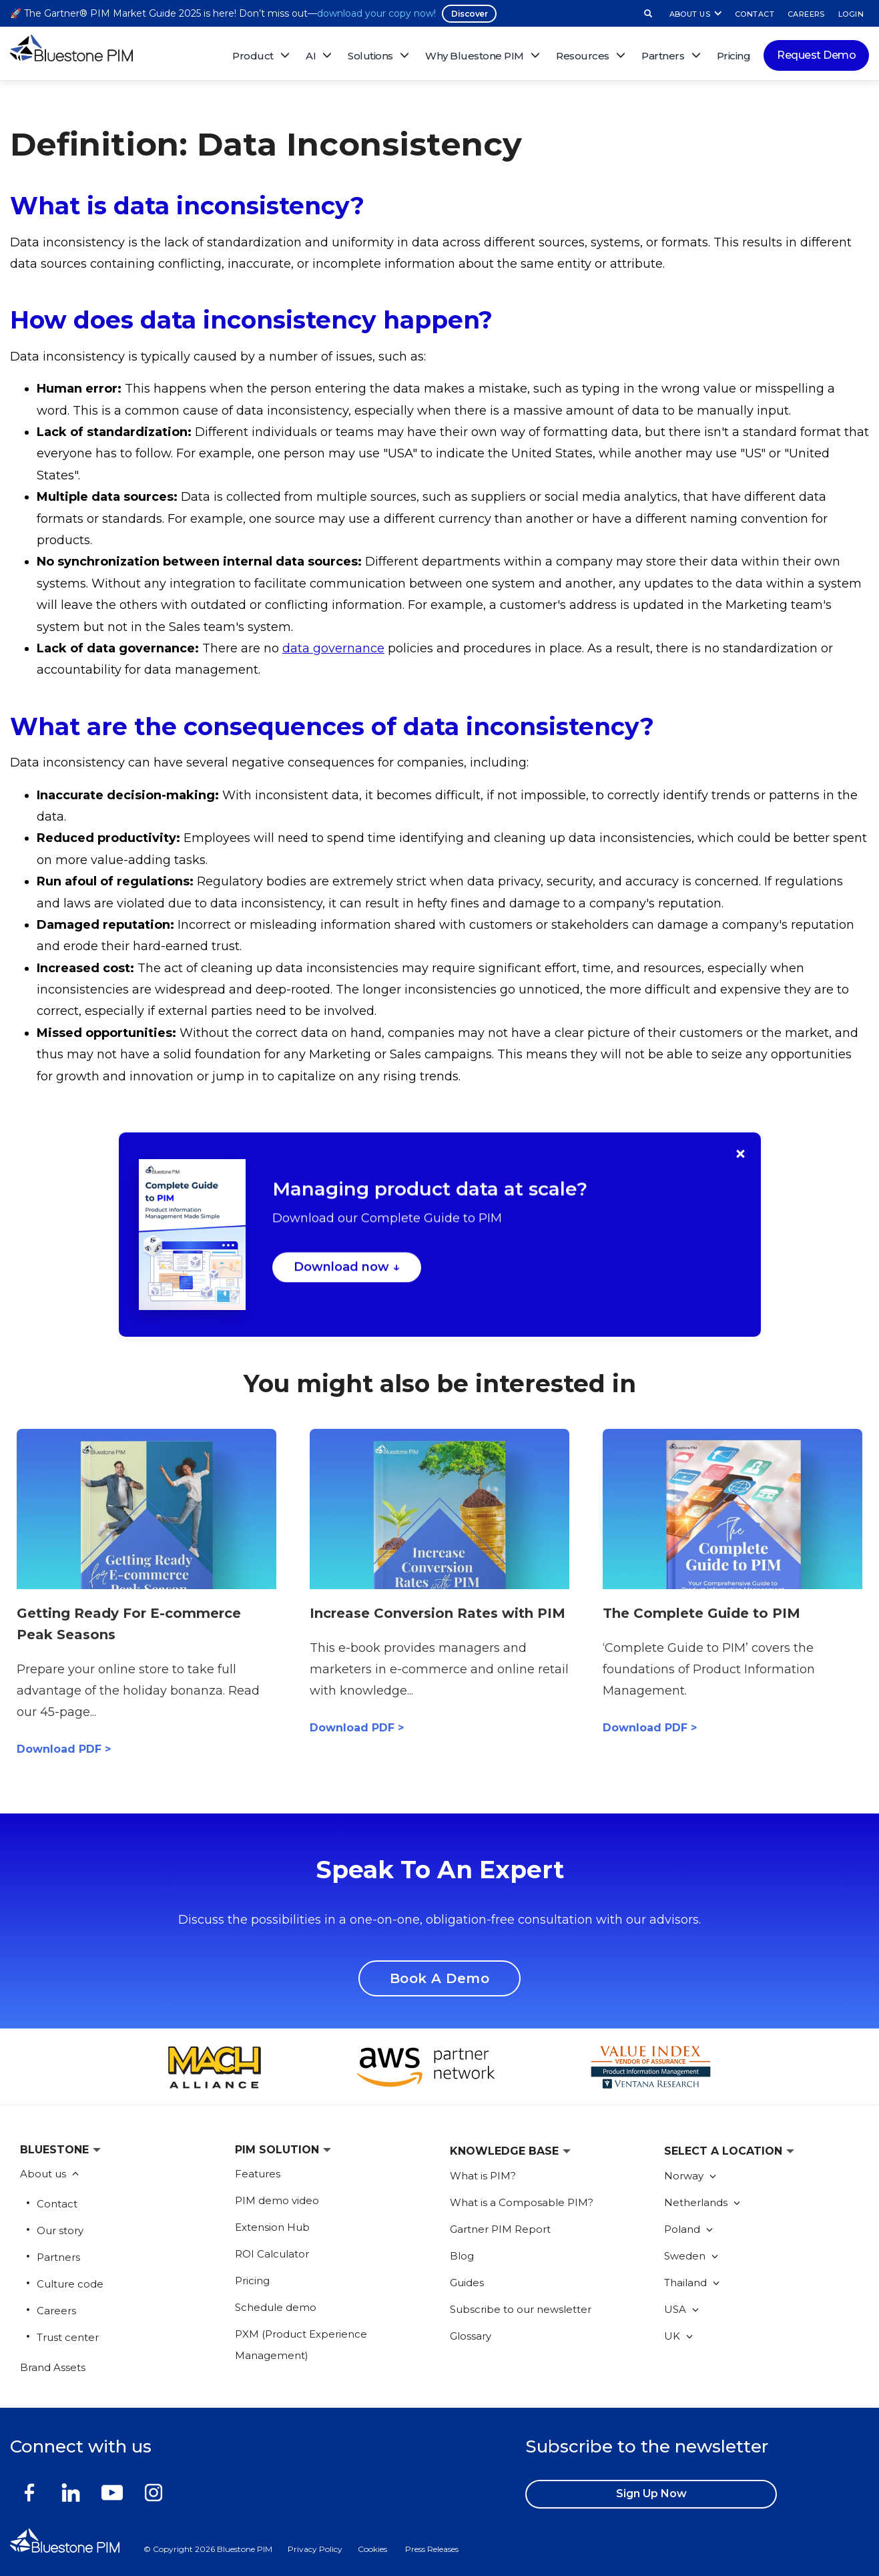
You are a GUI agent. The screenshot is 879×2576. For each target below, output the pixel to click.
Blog (462, 2255)
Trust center (68, 2337)
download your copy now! (376, 13)
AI (311, 55)
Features (257, 2173)
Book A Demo (440, 1978)
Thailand (691, 2282)
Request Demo (816, 55)
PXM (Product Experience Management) (301, 2345)
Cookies (372, 2549)
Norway (690, 2175)
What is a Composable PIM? (521, 2202)
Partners (58, 2257)
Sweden (691, 2255)
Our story (60, 2230)
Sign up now (651, 2493)
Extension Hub (272, 2227)
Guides (467, 2282)
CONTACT (754, 14)
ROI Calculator (272, 2253)
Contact (57, 2203)
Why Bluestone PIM (474, 55)
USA (681, 2309)
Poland (688, 2229)
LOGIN (851, 14)
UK (678, 2336)
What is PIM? (483, 2175)
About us (44, 2173)
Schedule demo (275, 2307)
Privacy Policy (315, 2549)
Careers (56, 2310)
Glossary (470, 2336)
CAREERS (806, 14)
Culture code (70, 2284)
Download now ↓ (347, 1270)
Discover (469, 14)
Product (253, 55)
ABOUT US (689, 14)
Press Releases (432, 2549)
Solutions (370, 55)
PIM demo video (277, 2200)
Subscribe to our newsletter (520, 2309)
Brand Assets (52, 2367)
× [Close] (740, 1153)
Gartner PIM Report (500, 2229)
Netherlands (702, 2202)
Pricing (734, 55)
